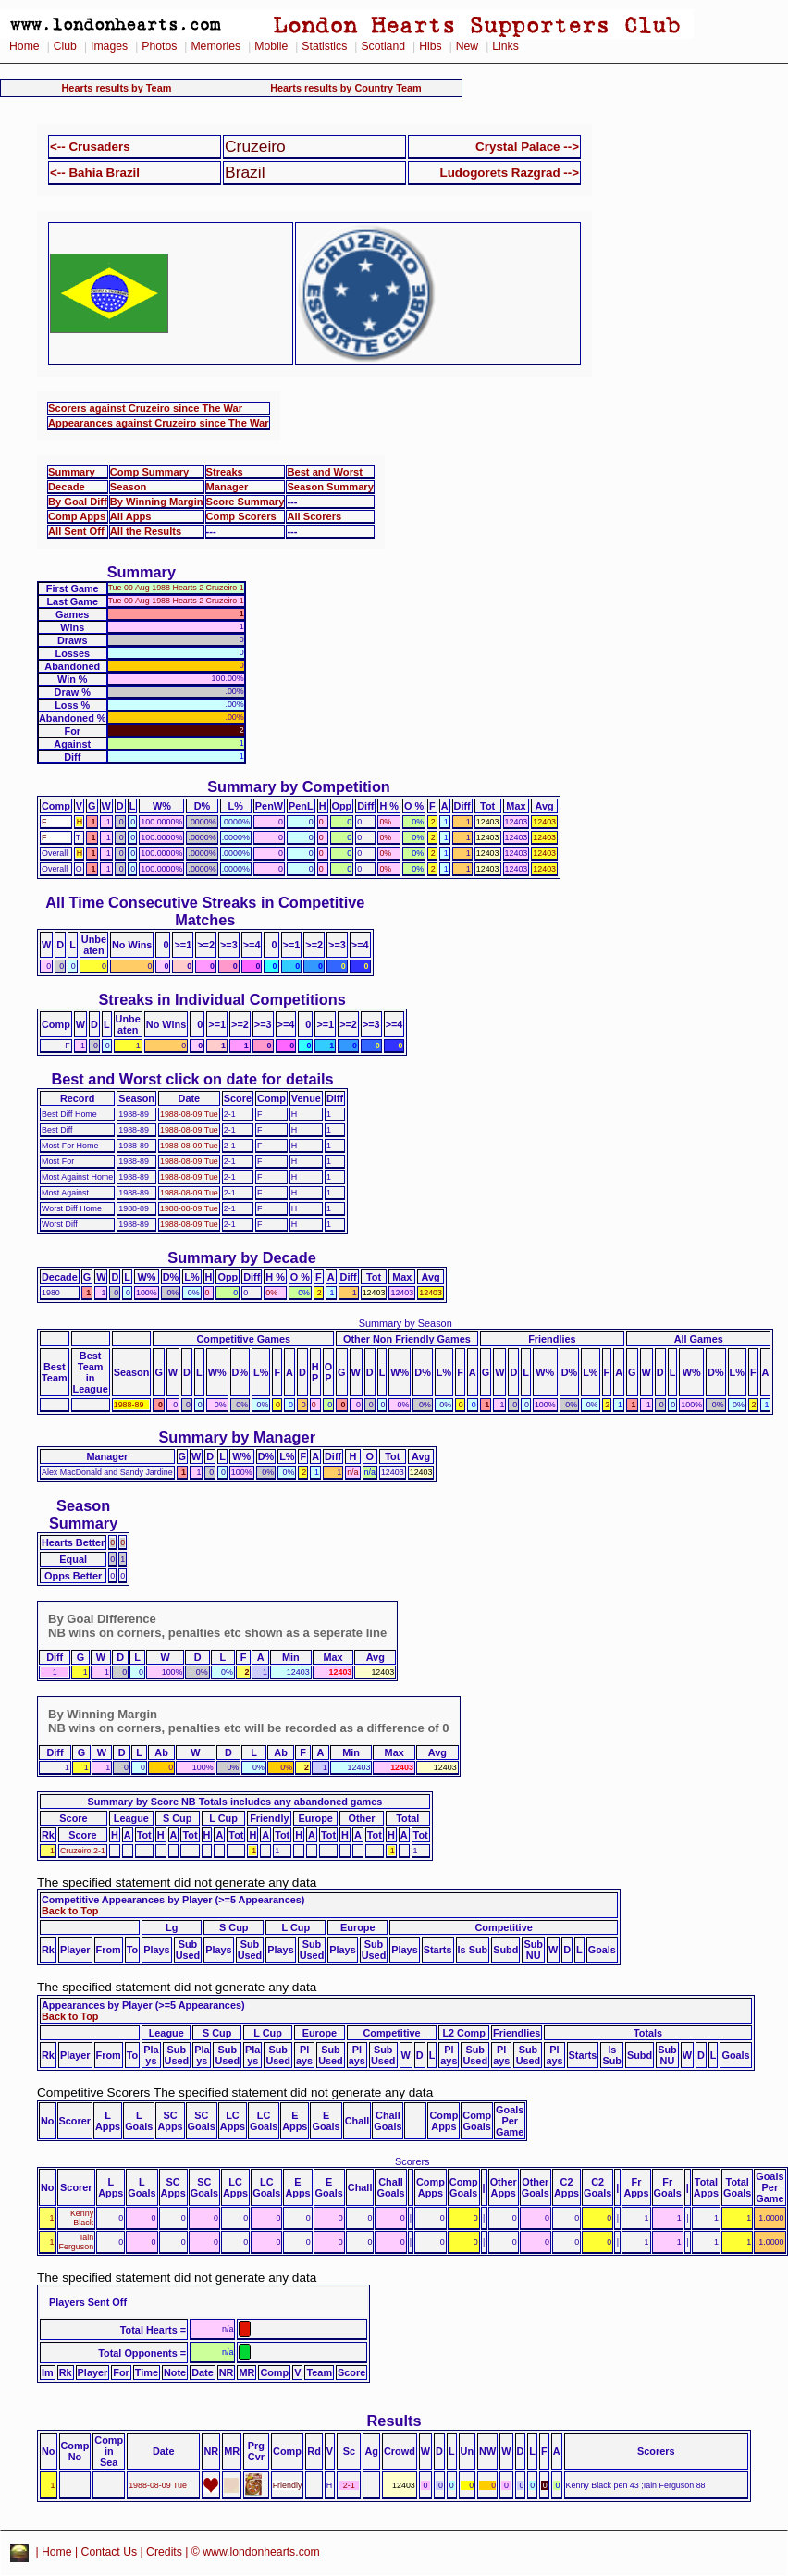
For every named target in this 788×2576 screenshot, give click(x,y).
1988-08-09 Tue (189, 1114)
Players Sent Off (88, 2302)
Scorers (412, 2161)
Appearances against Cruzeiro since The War (158, 422)
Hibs (430, 46)
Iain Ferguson (76, 2242)
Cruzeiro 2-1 (82, 1850)
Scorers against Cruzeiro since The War (145, 408)
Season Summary (330, 486)
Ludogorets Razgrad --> (509, 173)
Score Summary (245, 501)
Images (109, 46)
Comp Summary (149, 471)
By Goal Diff (77, 501)
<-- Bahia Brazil (95, 173)
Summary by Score (133, 1801)
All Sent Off (76, 531)
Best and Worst (325, 471)
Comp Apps (76, 516)
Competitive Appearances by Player (127, 1899)
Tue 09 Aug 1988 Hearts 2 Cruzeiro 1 (176, 587)
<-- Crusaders (90, 147)
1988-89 (129, 1404)
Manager (227, 486)
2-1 (349, 2485)
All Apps (131, 516)
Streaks (224, 471)
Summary (71, 471)
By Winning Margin (156, 501)
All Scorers (314, 516)
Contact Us (109, 2551)
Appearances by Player (97, 2005)
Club (65, 46)
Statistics (324, 46)
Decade (66, 486)
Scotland (383, 46)
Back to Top (70, 1910)
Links (505, 46)
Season (128, 486)
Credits (164, 2551)
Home (24, 46)
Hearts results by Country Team (346, 87)
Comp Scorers (241, 516)
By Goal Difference (102, 1619)
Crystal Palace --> (527, 147)
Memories (215, 46)
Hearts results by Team (117, 87)
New (467, 46)
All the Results (145, 531)
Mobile (271, 46)
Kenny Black (81, 2218)
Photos (159, 46)
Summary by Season (405, 1323)
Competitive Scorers (93, 2092)
